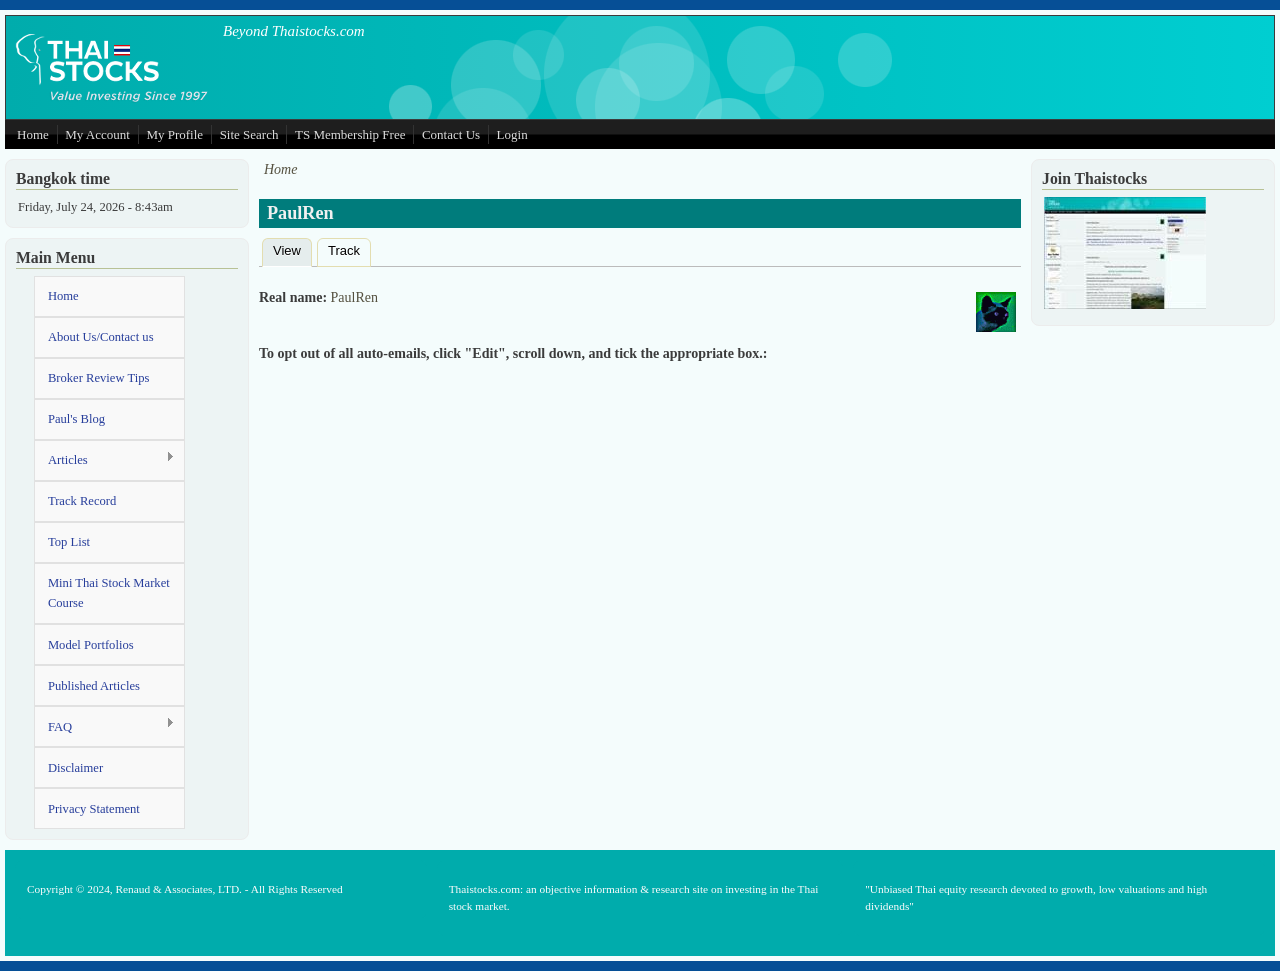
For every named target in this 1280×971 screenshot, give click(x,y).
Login (512, 134)
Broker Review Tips (98, 378)
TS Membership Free (350, 134)
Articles (104, 459)
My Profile (174, 134)
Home (33, 134)
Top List (69, 542)
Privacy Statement (94, 809)
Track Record (82, 501)
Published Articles (94, 686)
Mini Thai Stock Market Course (109, 593)
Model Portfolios (91, 645)
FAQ (104, 725)
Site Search (249, 134)
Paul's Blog (76, 419)
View (292, 248)
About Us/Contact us (101, 337)
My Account (97, 134)
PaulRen (354, 297)
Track (344, 250)
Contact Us (451, 134)
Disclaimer (75, 768)
